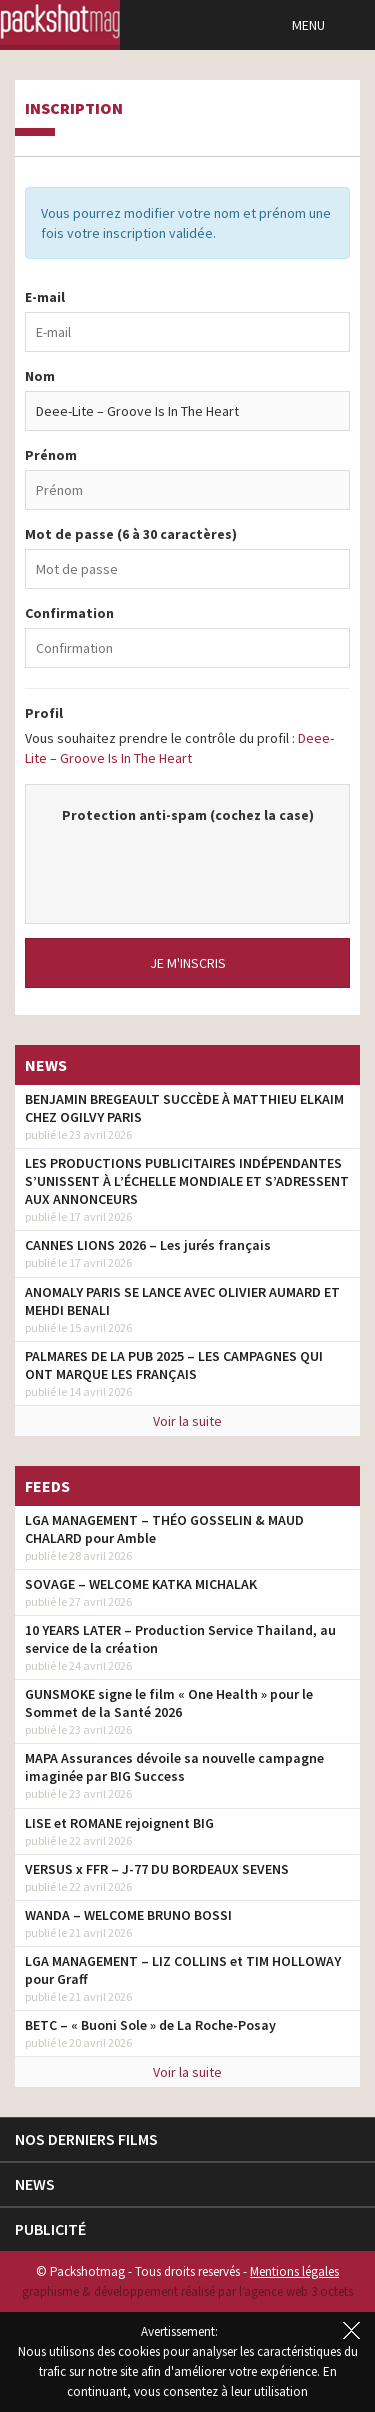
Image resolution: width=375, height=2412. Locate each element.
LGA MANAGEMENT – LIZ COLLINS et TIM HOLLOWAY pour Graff (183, 1970)
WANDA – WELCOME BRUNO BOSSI (128, 1915)
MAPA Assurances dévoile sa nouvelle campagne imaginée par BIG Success (174, 1767)
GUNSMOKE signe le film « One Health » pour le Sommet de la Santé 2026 (169, 1703)
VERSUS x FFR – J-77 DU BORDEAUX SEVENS (157, 1869)
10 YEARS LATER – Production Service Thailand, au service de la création (180, 1639)
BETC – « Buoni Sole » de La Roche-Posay (150, 2025)
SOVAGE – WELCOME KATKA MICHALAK (141, 1584)
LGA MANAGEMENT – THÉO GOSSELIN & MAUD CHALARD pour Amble (164, 1529)
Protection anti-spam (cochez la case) (188, 815)
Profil (44, 713)
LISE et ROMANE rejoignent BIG (119, 1823)
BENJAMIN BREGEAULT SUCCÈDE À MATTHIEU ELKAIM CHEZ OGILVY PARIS (184, 1108)
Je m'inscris (188, 963)
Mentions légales (294, 2271)
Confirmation (69, 613)
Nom (40, 376)
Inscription (74, 109)
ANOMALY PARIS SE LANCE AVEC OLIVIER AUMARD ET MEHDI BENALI (182, 1301)
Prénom (51, 455)
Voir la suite (187, 1421)
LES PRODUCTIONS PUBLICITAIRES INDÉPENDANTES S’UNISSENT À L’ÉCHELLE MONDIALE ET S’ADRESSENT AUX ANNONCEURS (187, 1181)
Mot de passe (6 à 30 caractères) (131, 534)
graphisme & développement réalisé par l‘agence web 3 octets (187, 2291)
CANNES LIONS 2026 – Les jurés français (148, 1245)
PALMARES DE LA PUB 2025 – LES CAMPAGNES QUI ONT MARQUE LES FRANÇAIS (174, 1365)
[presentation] (198, 864)
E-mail (45, 297)
